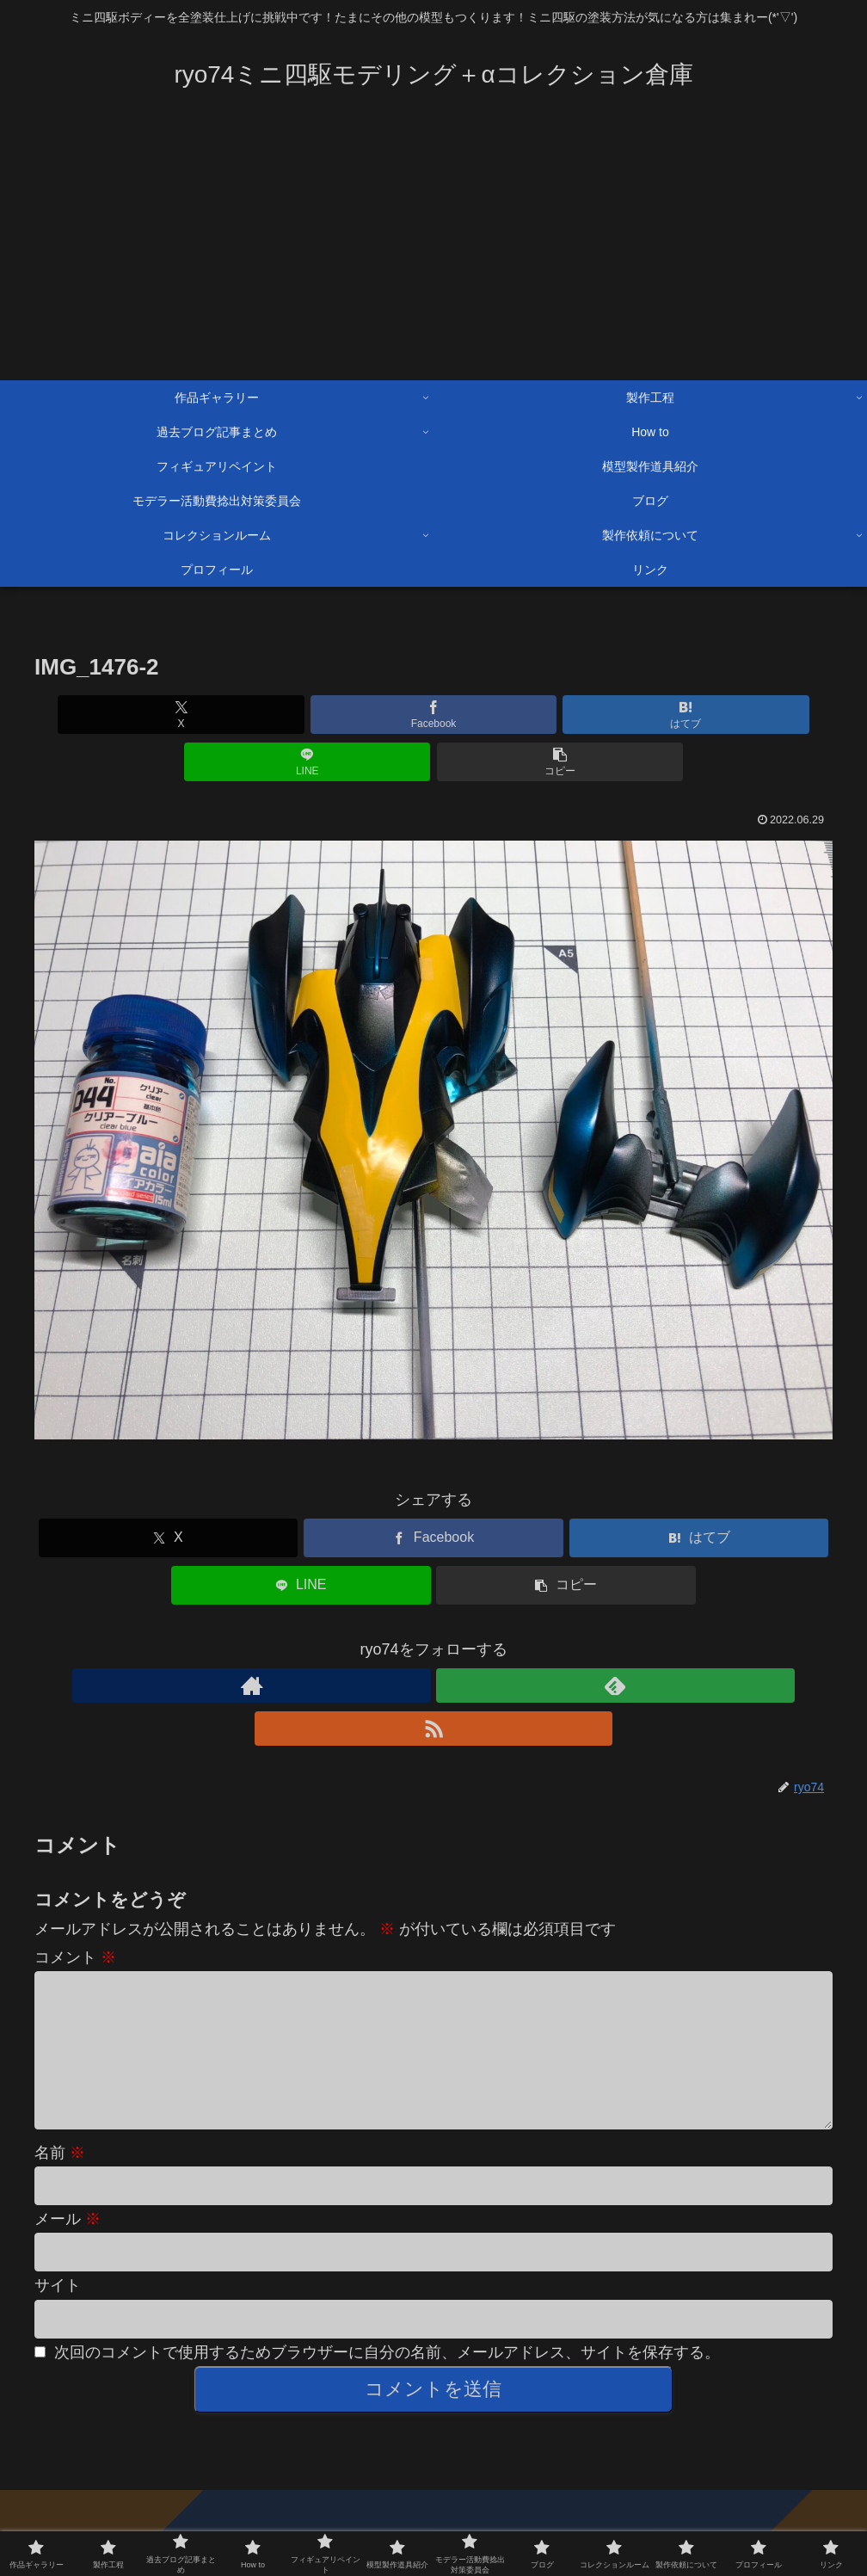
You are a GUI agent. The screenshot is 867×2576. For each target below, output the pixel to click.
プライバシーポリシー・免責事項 (433, 2523)
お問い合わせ (717, 2501)
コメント (75, 1867)
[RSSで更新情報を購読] (473, 1638)
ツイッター (802, 2501)
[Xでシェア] (165, 714)
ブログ (54, 2501)
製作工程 (217, 2501)
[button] (702, 714)
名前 (59, 2089)
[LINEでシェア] (567, 714)
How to (645, 2501)
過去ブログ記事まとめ (319, 2501)
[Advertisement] (433, 251)
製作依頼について (560, 2501)
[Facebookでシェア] (299, 714)
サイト (57, 2222)
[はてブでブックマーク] (433, 714)
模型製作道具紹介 (445, 2501)
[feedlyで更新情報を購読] (433, 1638)
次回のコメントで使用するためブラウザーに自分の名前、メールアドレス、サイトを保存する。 (387, 2289)
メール (67, 2156)
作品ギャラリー (132, 2501)
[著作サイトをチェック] (394, 1638)
